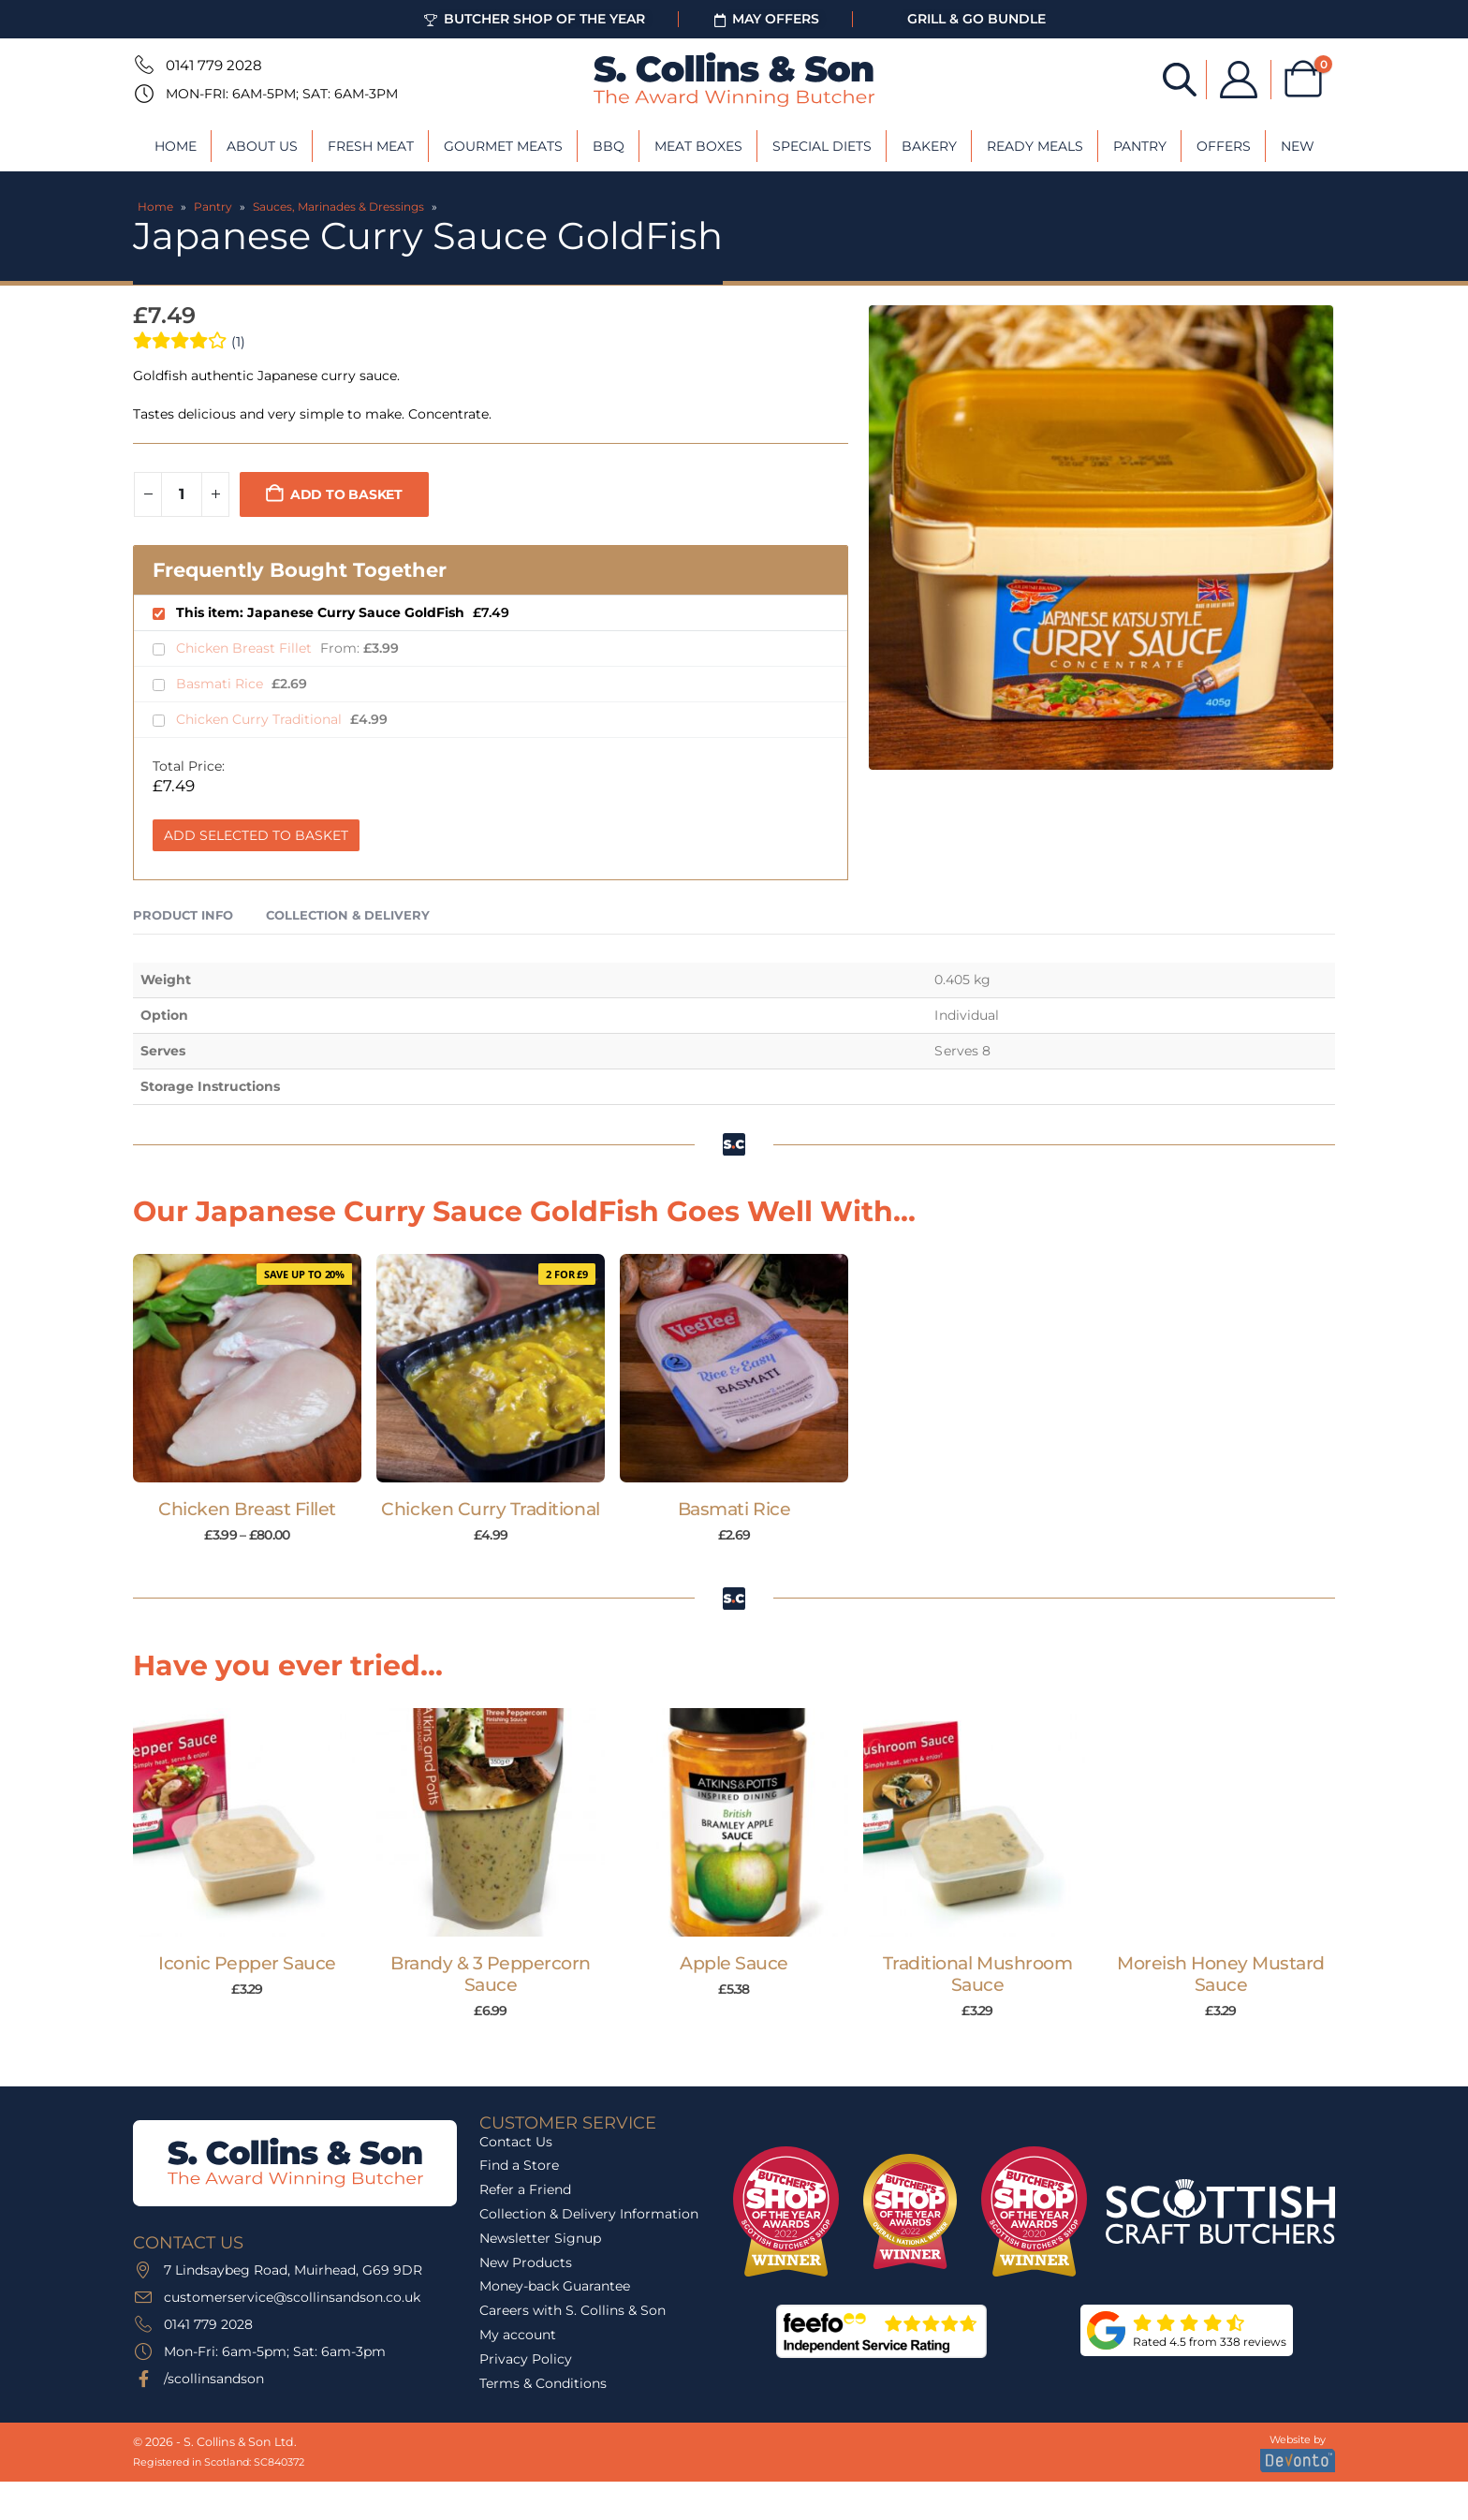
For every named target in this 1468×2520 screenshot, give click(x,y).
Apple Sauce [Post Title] (734, 1963)
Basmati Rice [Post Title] (734, 1509)
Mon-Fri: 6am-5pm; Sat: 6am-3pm (282, 93)
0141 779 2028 (214, 65)
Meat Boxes (698, 146)
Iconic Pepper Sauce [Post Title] (247, 1963)
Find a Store (519, 2165)
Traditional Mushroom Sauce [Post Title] (978, 1974)
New (1297, 146)
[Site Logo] (734, 79)
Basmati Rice (221, 683)
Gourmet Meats (503, 146)
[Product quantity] (181, 494)
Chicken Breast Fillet (246, 648)
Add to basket (346, 494)
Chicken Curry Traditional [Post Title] (490, 1509)
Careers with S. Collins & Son (572, 2310)
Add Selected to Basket (256, 835)
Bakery (929, 146)
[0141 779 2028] (142, 64)
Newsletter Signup (540, 2238)
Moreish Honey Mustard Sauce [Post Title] (1221, 1974)
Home (175, 146)
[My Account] (1238, 79)
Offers (1223, 146)
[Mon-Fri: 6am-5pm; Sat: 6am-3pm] (142, 93)
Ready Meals (1035, 146)
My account (517, 2334)
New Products (525, 2262)
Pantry (1140, 146)
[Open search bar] (1179, 78)
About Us (262, 146)
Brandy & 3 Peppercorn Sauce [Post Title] (490, 1974)
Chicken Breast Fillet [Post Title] (247, 1509)
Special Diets (822, 146)
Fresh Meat (371, 146)
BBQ (608, 146)
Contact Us (515, 2141)
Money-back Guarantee (554, 2285)
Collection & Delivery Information (588, 2213)
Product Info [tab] (183, 914)
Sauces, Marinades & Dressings (338, 206)
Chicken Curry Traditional (260, 719)
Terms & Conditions (543, 2383)
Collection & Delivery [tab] (348, 914)
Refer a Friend (525, 2189)
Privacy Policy (525, 2359)
